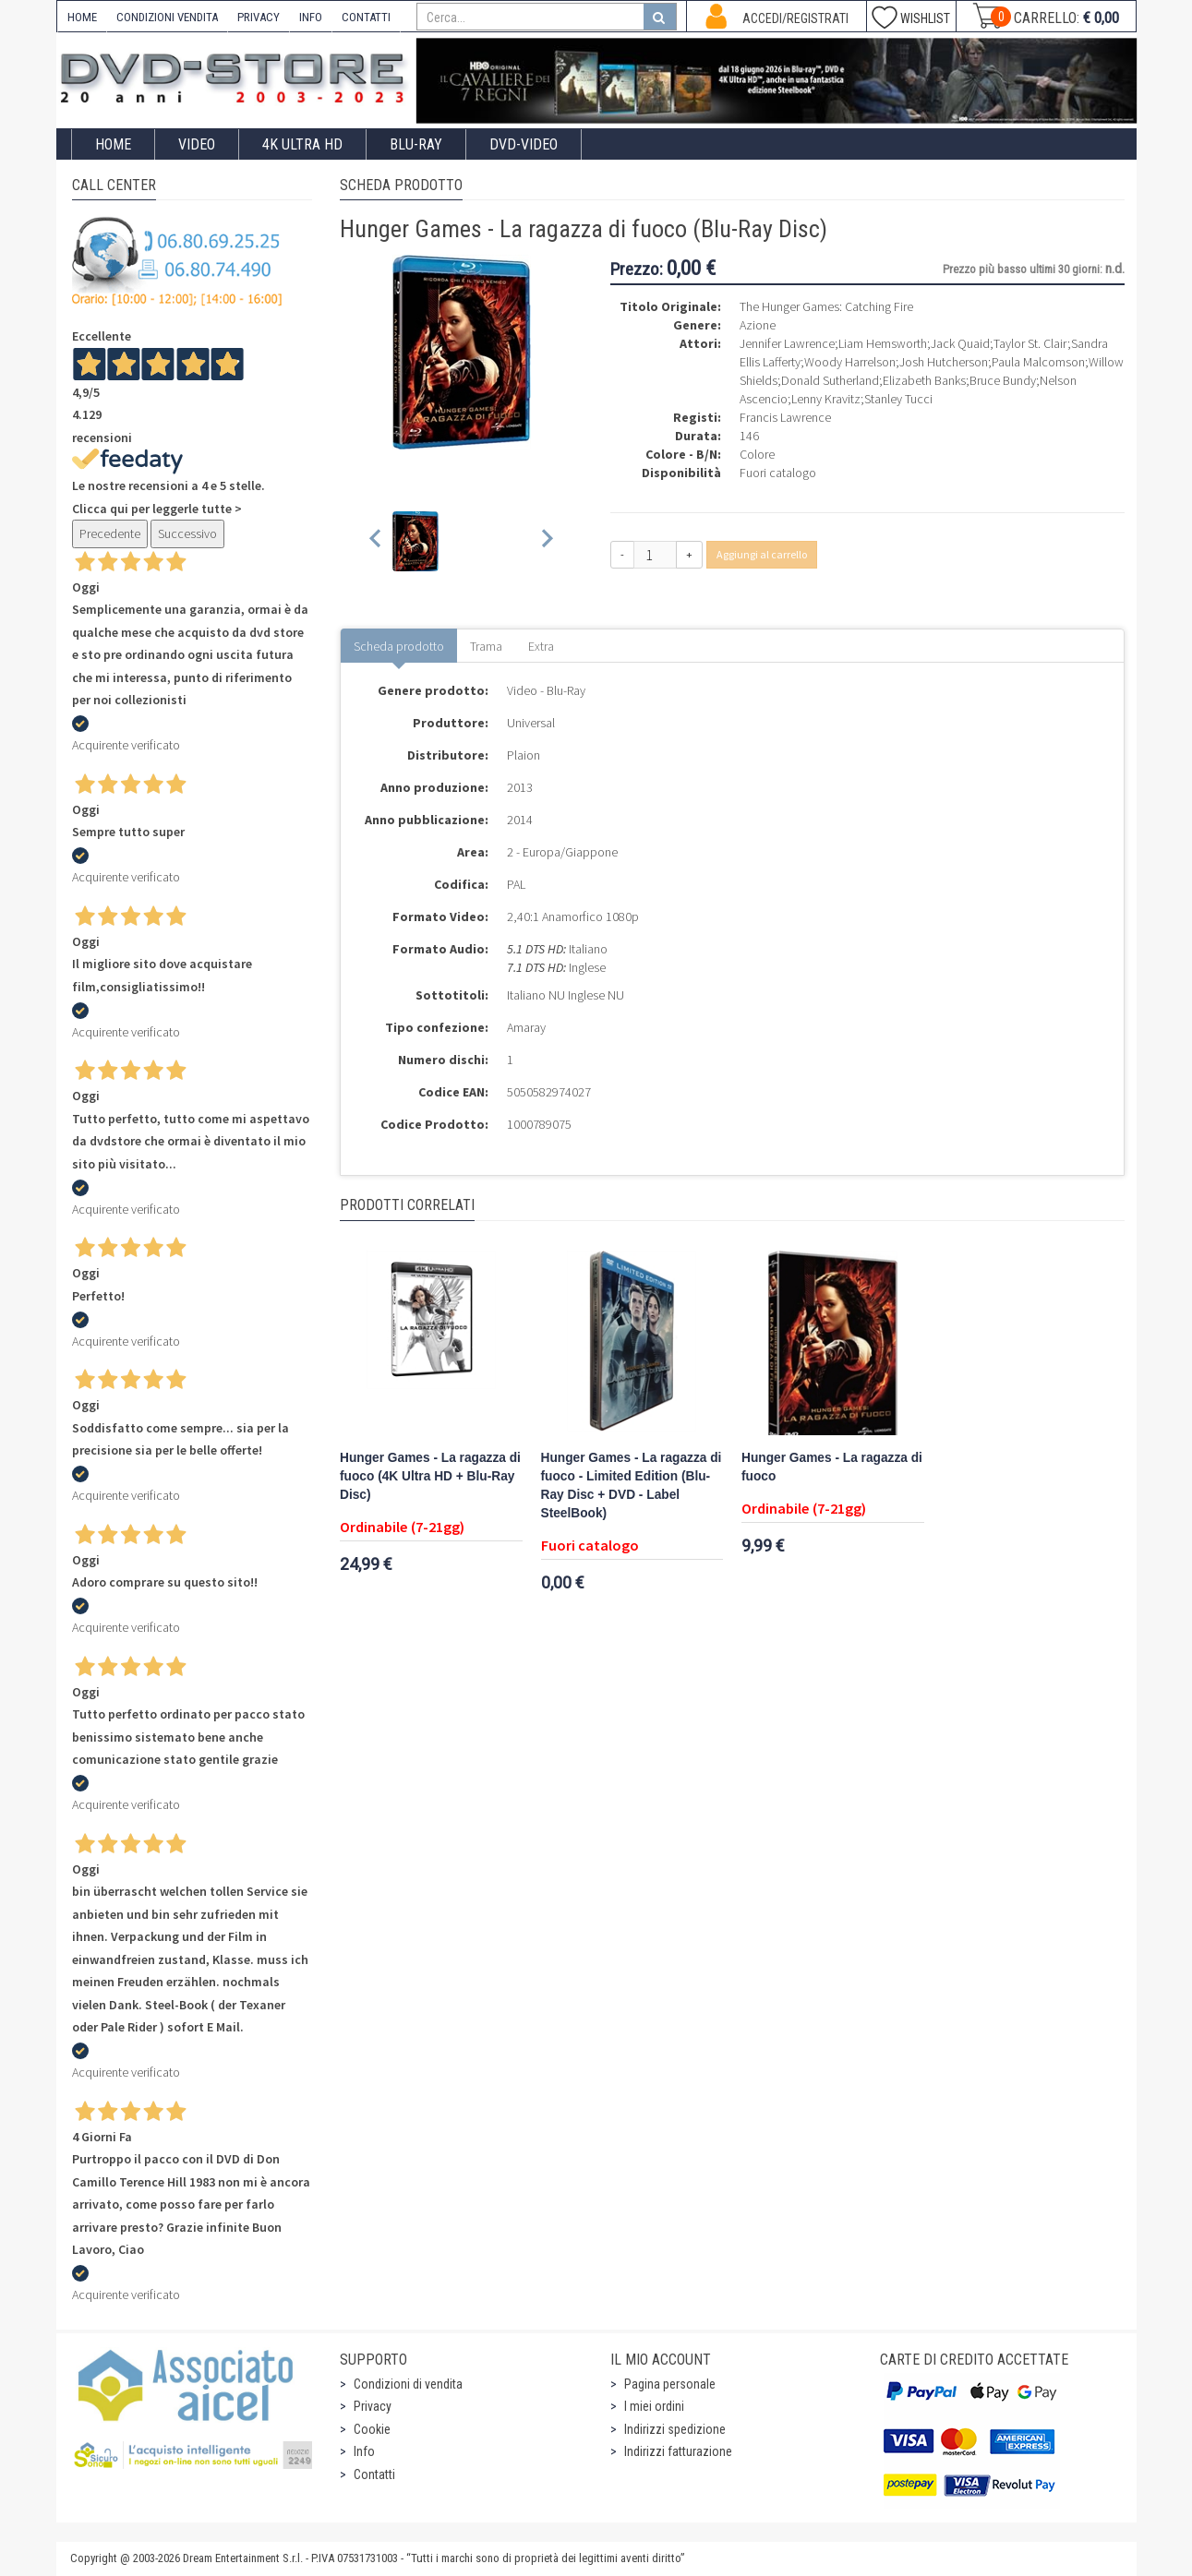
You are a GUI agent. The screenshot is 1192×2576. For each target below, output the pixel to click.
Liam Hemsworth (882, 343)
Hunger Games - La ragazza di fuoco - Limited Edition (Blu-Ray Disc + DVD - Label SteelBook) (631, 1485)
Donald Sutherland (830, 380)
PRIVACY (258, 17)
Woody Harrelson (850, 361)
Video (196, 144)
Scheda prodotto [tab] (399, 646)
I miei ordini (654, 2406)
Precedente (109, 533)
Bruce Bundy (1002, 380)
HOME (82, 17)
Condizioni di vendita (408, 2384)
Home (113, 144)
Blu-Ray (416, 144)
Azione (758, 325)
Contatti (374, 2474)
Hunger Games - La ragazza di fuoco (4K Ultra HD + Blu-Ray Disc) (430, 1476)
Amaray (526, 1027)
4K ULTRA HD (302, 144)
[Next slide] (546, 541)
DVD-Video (523, 144)
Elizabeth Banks (924, 380)
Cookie (372, 2429)
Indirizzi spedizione (675, 2429)
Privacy (372, 2406)
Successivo (187, 533)
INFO (310, 17)
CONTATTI (366, 17)
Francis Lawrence (785, 417)
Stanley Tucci (898, 398)
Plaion (523, 755)
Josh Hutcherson (943, 361)
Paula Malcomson (1038, 361)
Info (364, 2451)
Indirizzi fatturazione (678, 2451)
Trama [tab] (486, 646)
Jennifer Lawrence (787, 343)
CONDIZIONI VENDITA (167, 17)
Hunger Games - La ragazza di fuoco (831, 1467)
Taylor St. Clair (1030, 343)
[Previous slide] (376, 541)
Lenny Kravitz (826, 398)
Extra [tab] (541, 646)
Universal (531, 722)
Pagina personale (670, 2384)
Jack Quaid (960, 343)
